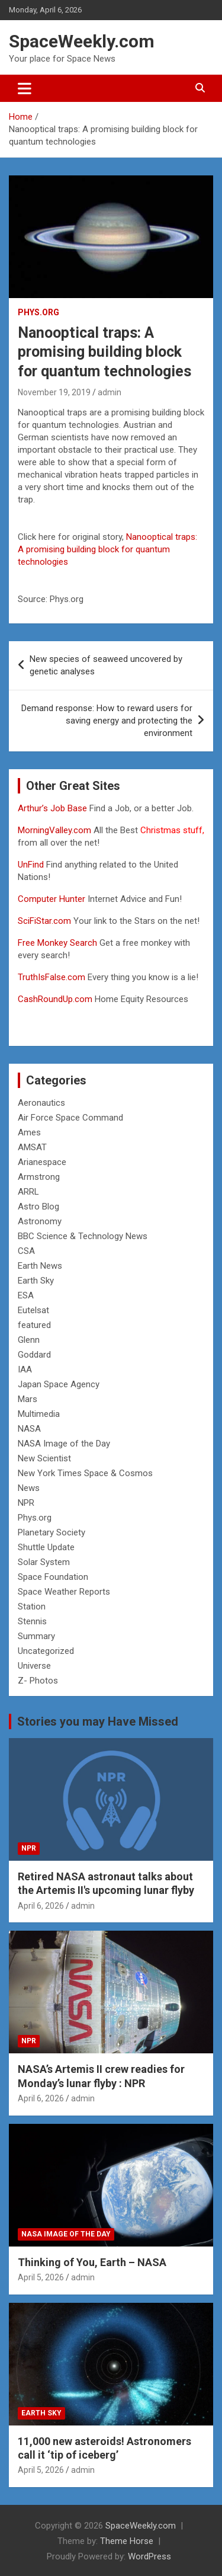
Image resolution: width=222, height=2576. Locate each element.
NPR (26, 1502)
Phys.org (38, 312)
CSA (26, 1251)
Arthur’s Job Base (53, 808)
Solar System (44, 1562)
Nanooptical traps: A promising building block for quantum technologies (107, 549)
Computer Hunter (51, 899)
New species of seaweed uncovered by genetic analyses (106, 665)
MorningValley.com (54, 830)
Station (32, 1606)
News (29, 1488)
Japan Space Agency (58, 1384)
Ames (29, 1132)
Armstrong (39, 1177)
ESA (26, 1295)
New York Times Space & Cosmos (85, 1473)
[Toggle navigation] (24, 88)
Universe (34, 1665)
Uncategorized (46, 1651)
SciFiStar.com (44, 921)
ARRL (28, 1191)
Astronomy (40, 1221)
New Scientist (44, 1458)
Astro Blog (38, 1206)
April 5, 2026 (41, 2277)
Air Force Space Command (70, 1117)
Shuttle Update (46, 1547)
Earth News (40, 1265)
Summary (36, 1636)
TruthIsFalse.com (51, 977)
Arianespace (42, 1162)
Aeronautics (41, 1102)
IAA (25, 1369)
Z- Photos (38, 1680)
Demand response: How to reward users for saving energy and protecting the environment (106, 720)
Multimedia (39, 1414)
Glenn (29, 1340)
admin (109, 392)
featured (34, 1325)
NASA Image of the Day (64, 1443)
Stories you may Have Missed (97, 1721)
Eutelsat (33, 1310)
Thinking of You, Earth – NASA (92, 2262)
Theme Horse (126, 2541)
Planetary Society (51, 1532)
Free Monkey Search (57, 942)
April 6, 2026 (41, 1906)
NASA (29, 1428)
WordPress (149, 2556)
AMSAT (32, 1147)
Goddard (34, 1354)
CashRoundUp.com (55, 999)
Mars (27, 1399)
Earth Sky (36, 1280)
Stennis (32, 1621)
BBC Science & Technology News (82, 1236)
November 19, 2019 (54, 392)
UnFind (32, 864)
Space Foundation (53, 1577)
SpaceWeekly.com (82, 41)
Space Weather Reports (64, 1591)
